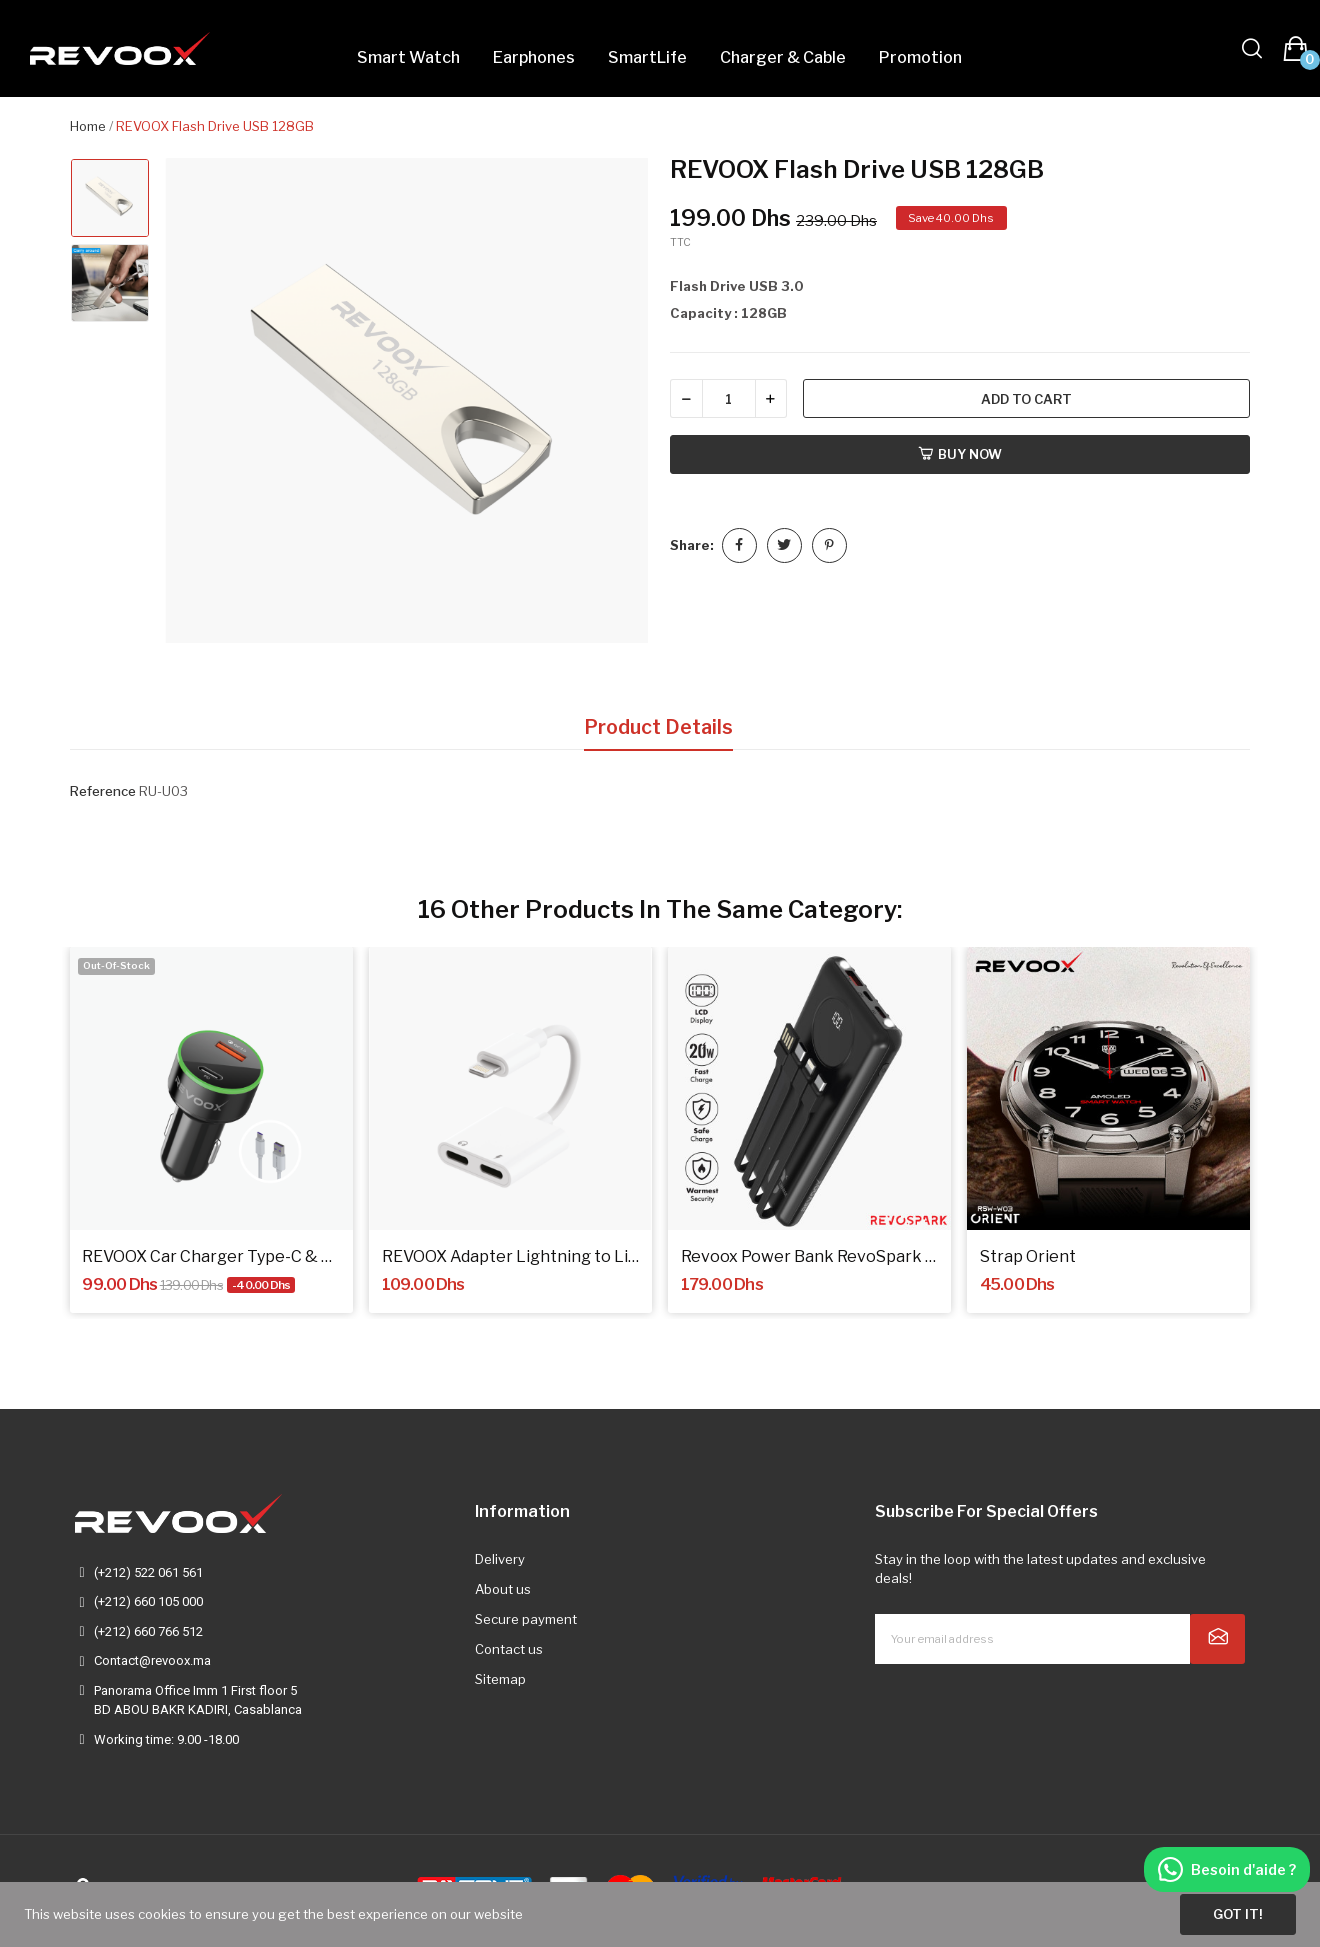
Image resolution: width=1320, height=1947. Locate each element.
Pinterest (829, 545)
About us (503, 1589)
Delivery (500, 1559)
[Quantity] (729, 398)
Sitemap (500, 1679)
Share (739, 545)
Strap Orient (1028, 1256)
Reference (103, 791)
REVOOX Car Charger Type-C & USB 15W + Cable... (211, 1256)
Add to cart (1026, 399)
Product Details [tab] (658, 727)
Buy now (960, 454)
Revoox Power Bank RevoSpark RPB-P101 (810, 1256)
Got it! (1237, 1914)
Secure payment (526, 1619)
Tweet (784, 545)
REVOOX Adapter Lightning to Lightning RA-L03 (511, 1256)
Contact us (509, 1649)
